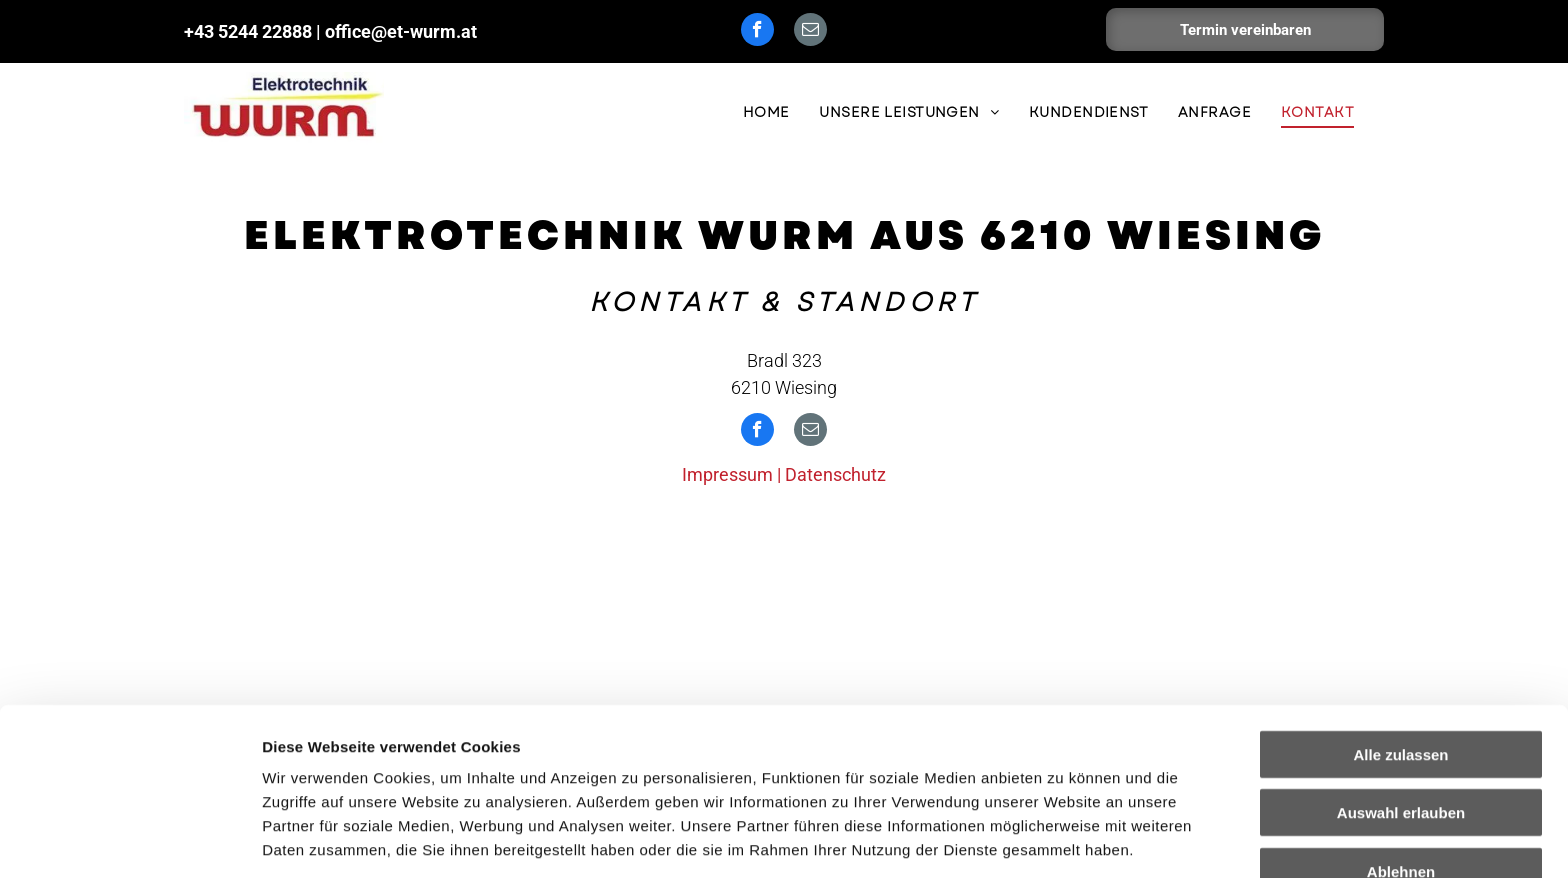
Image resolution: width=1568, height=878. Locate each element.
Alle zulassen (1400, 630)
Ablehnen (1401, 747)
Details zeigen (1063, 838)
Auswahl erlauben (1401, 689)
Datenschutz (835, 474)
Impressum (490, 773)
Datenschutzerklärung (346, 773)
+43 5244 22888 (248, 31)
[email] (810, 32)
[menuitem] (766, 112)
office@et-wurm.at (401, 31)
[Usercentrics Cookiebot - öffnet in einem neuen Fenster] (129, 839)
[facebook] (757, 32)
